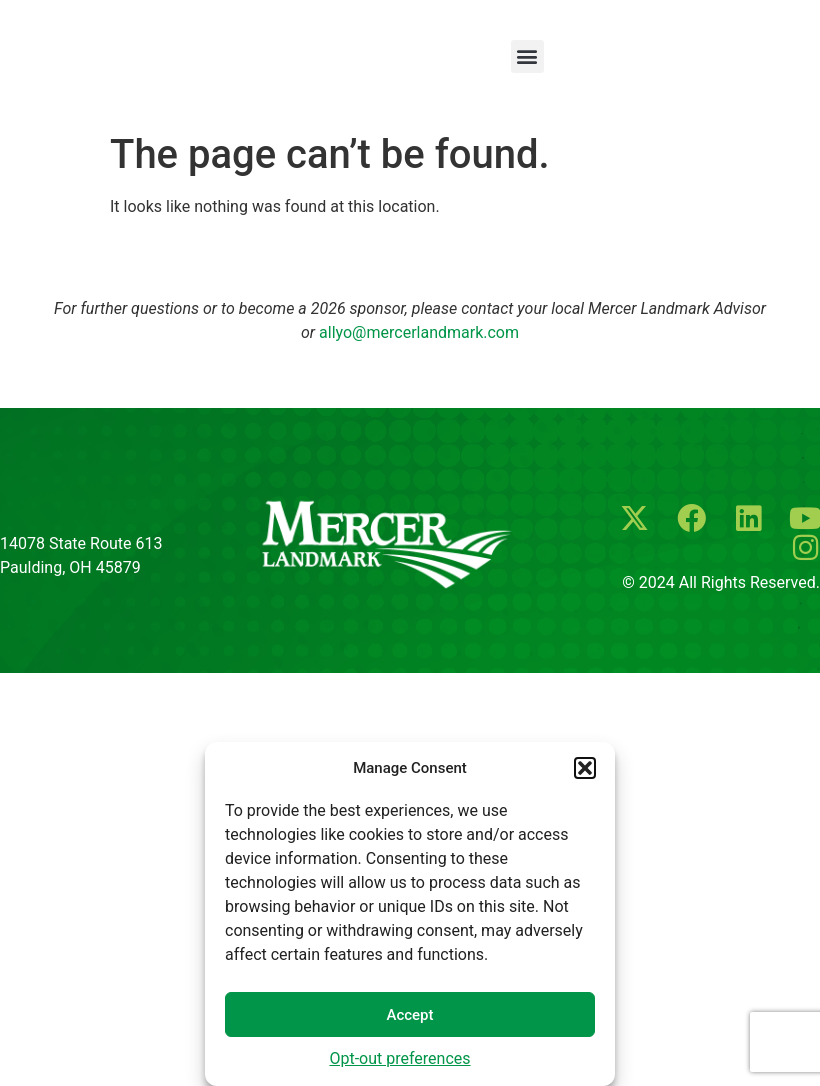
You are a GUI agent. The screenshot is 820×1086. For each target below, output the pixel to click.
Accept (409, 1015)
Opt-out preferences (399, 1058)
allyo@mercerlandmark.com (419, 332)
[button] (585, 768)
